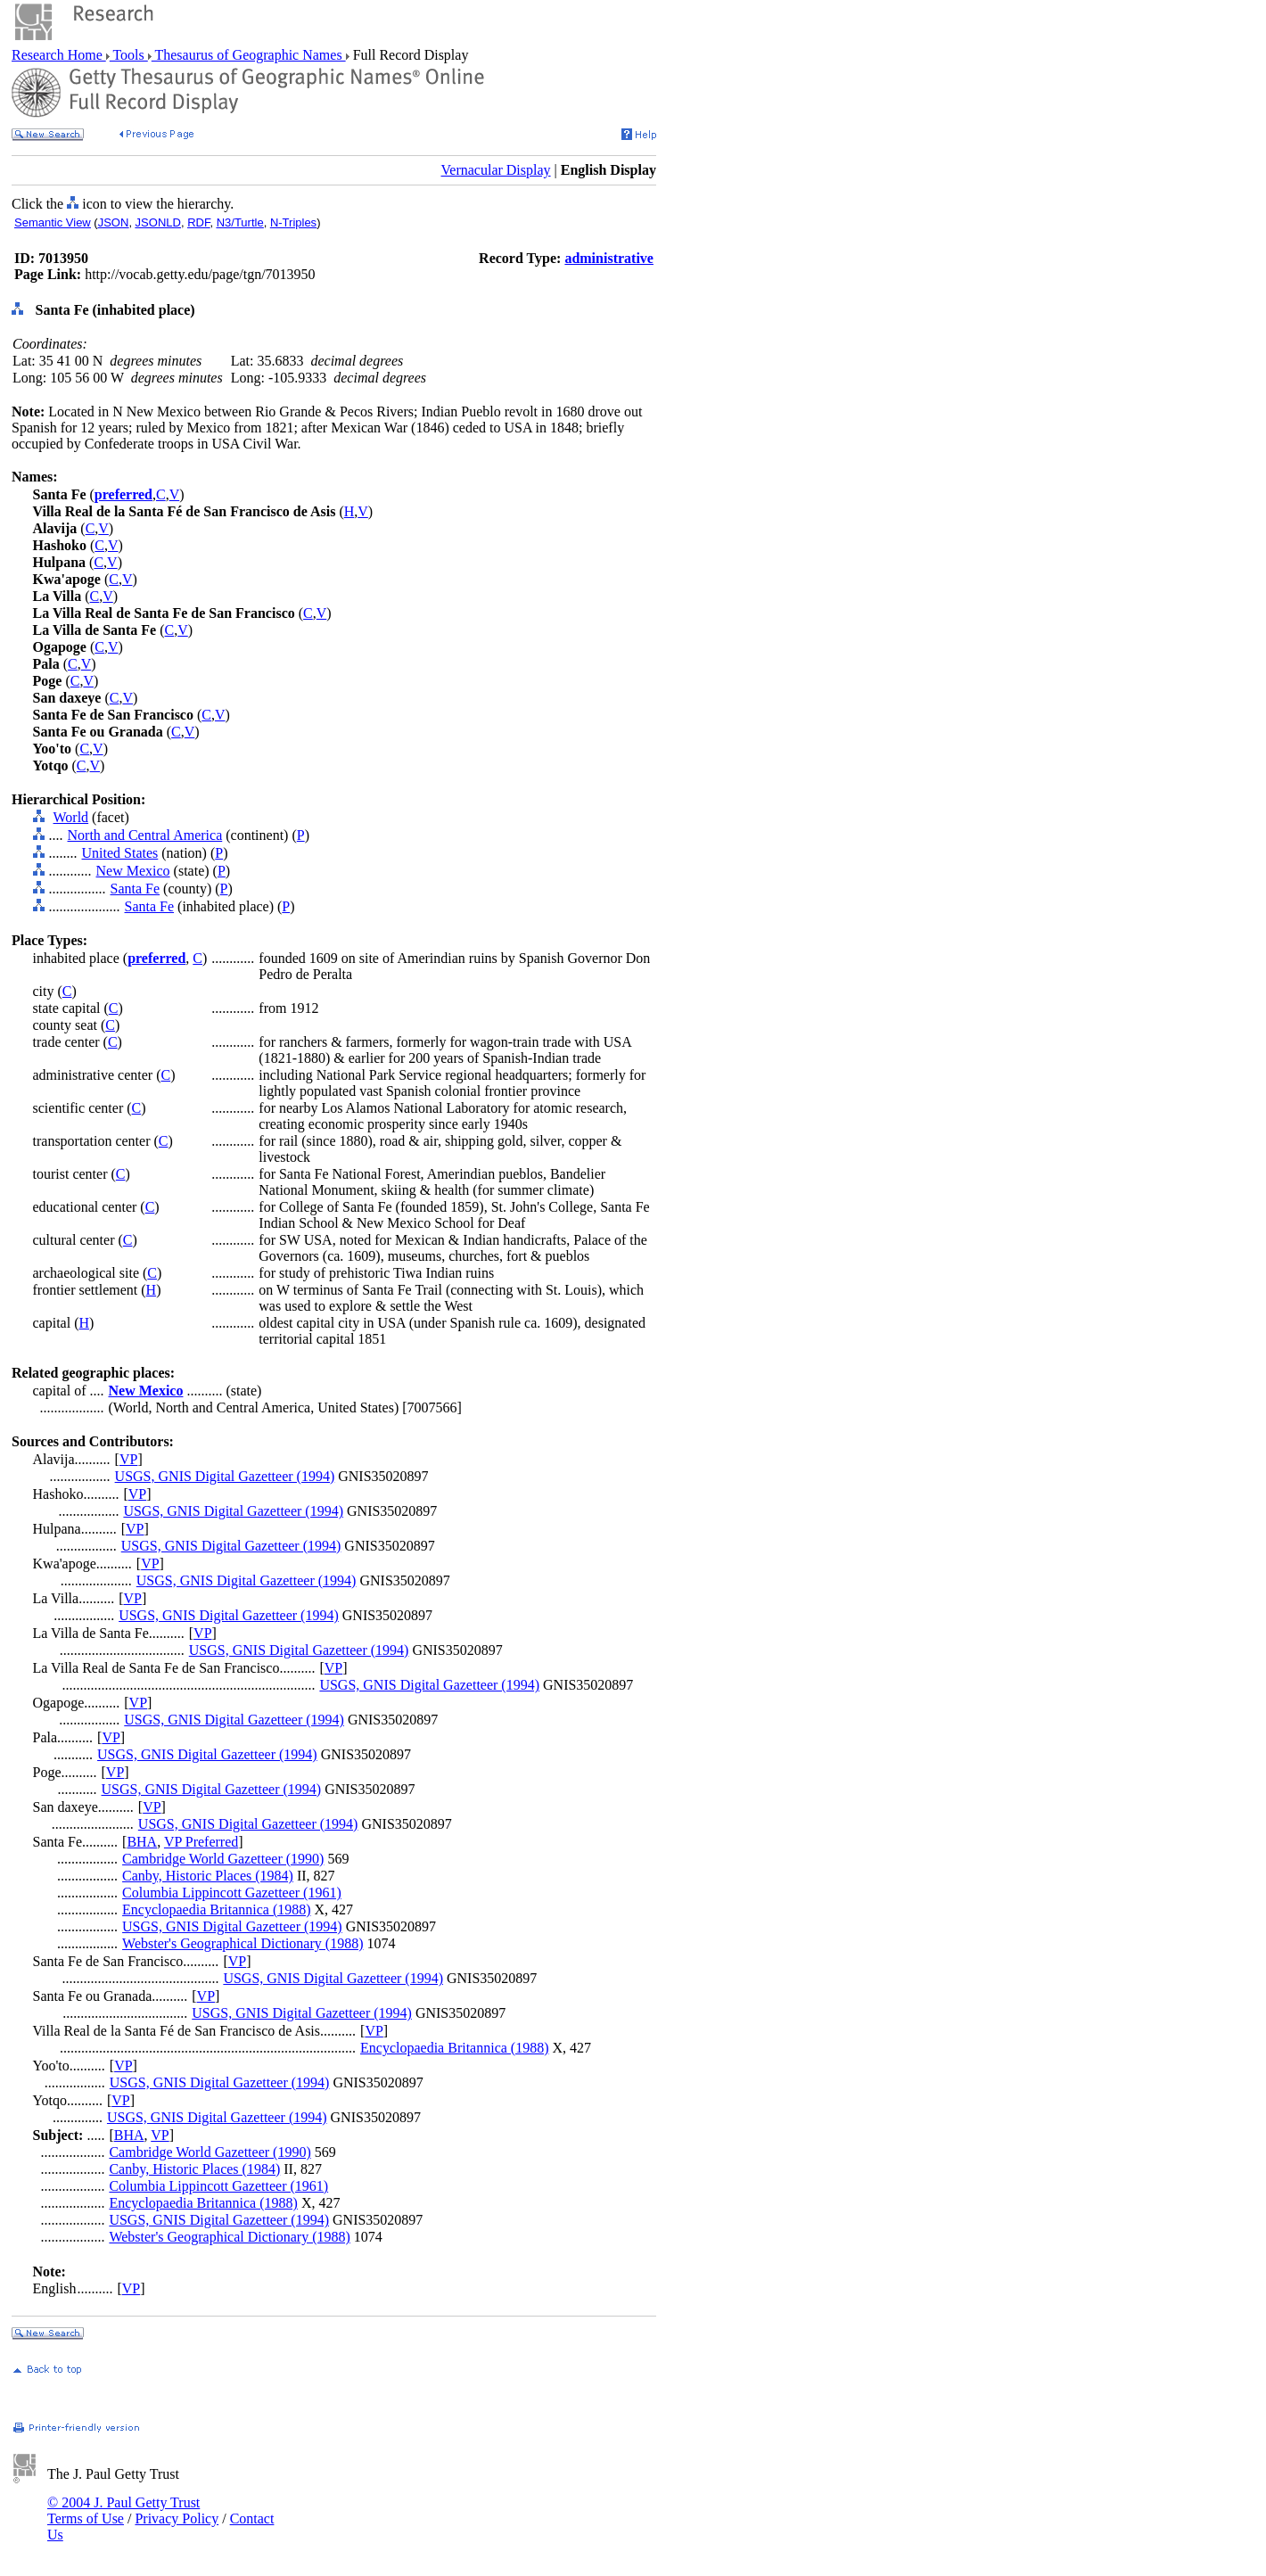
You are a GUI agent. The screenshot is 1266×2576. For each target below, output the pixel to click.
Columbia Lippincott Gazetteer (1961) (231, 1892)
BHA (142, 1841)
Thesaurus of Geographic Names (249, 54)
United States (120, 852)
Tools (129, 54)
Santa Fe (135, 888)
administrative (609, 258)
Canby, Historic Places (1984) (207, 1875)
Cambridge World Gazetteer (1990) (223, 1858)
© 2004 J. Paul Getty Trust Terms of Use (123, 2510)
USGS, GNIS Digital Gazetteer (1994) (225, 1476)
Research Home (59, 54)
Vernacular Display (496, 169)
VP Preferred (201, 1841)
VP (128, 1459)
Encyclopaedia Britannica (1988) (216, 1909)
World (71, 817)
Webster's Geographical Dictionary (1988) (242, 1943)
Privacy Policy (176, 2518)
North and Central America (145, 835)
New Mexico (133, 870)
